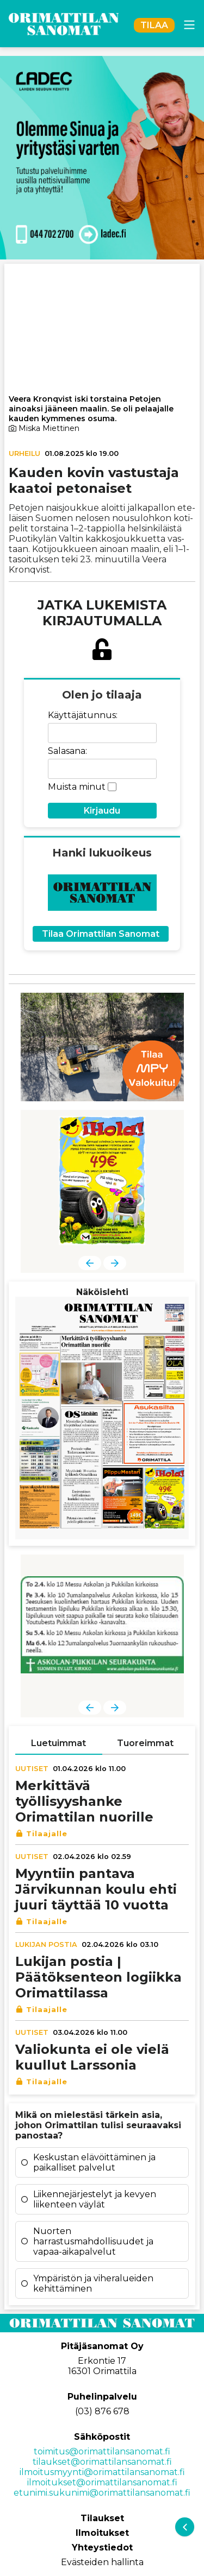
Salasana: (67, 751)
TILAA (154, 25)
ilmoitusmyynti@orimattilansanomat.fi (102, 2472)
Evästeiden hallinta (102, 2562)
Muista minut (77, 787)
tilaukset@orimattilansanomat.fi (102, 2462)
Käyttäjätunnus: (83, 715)
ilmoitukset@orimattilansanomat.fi (102, 2482)
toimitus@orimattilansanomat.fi (102, 2451)
